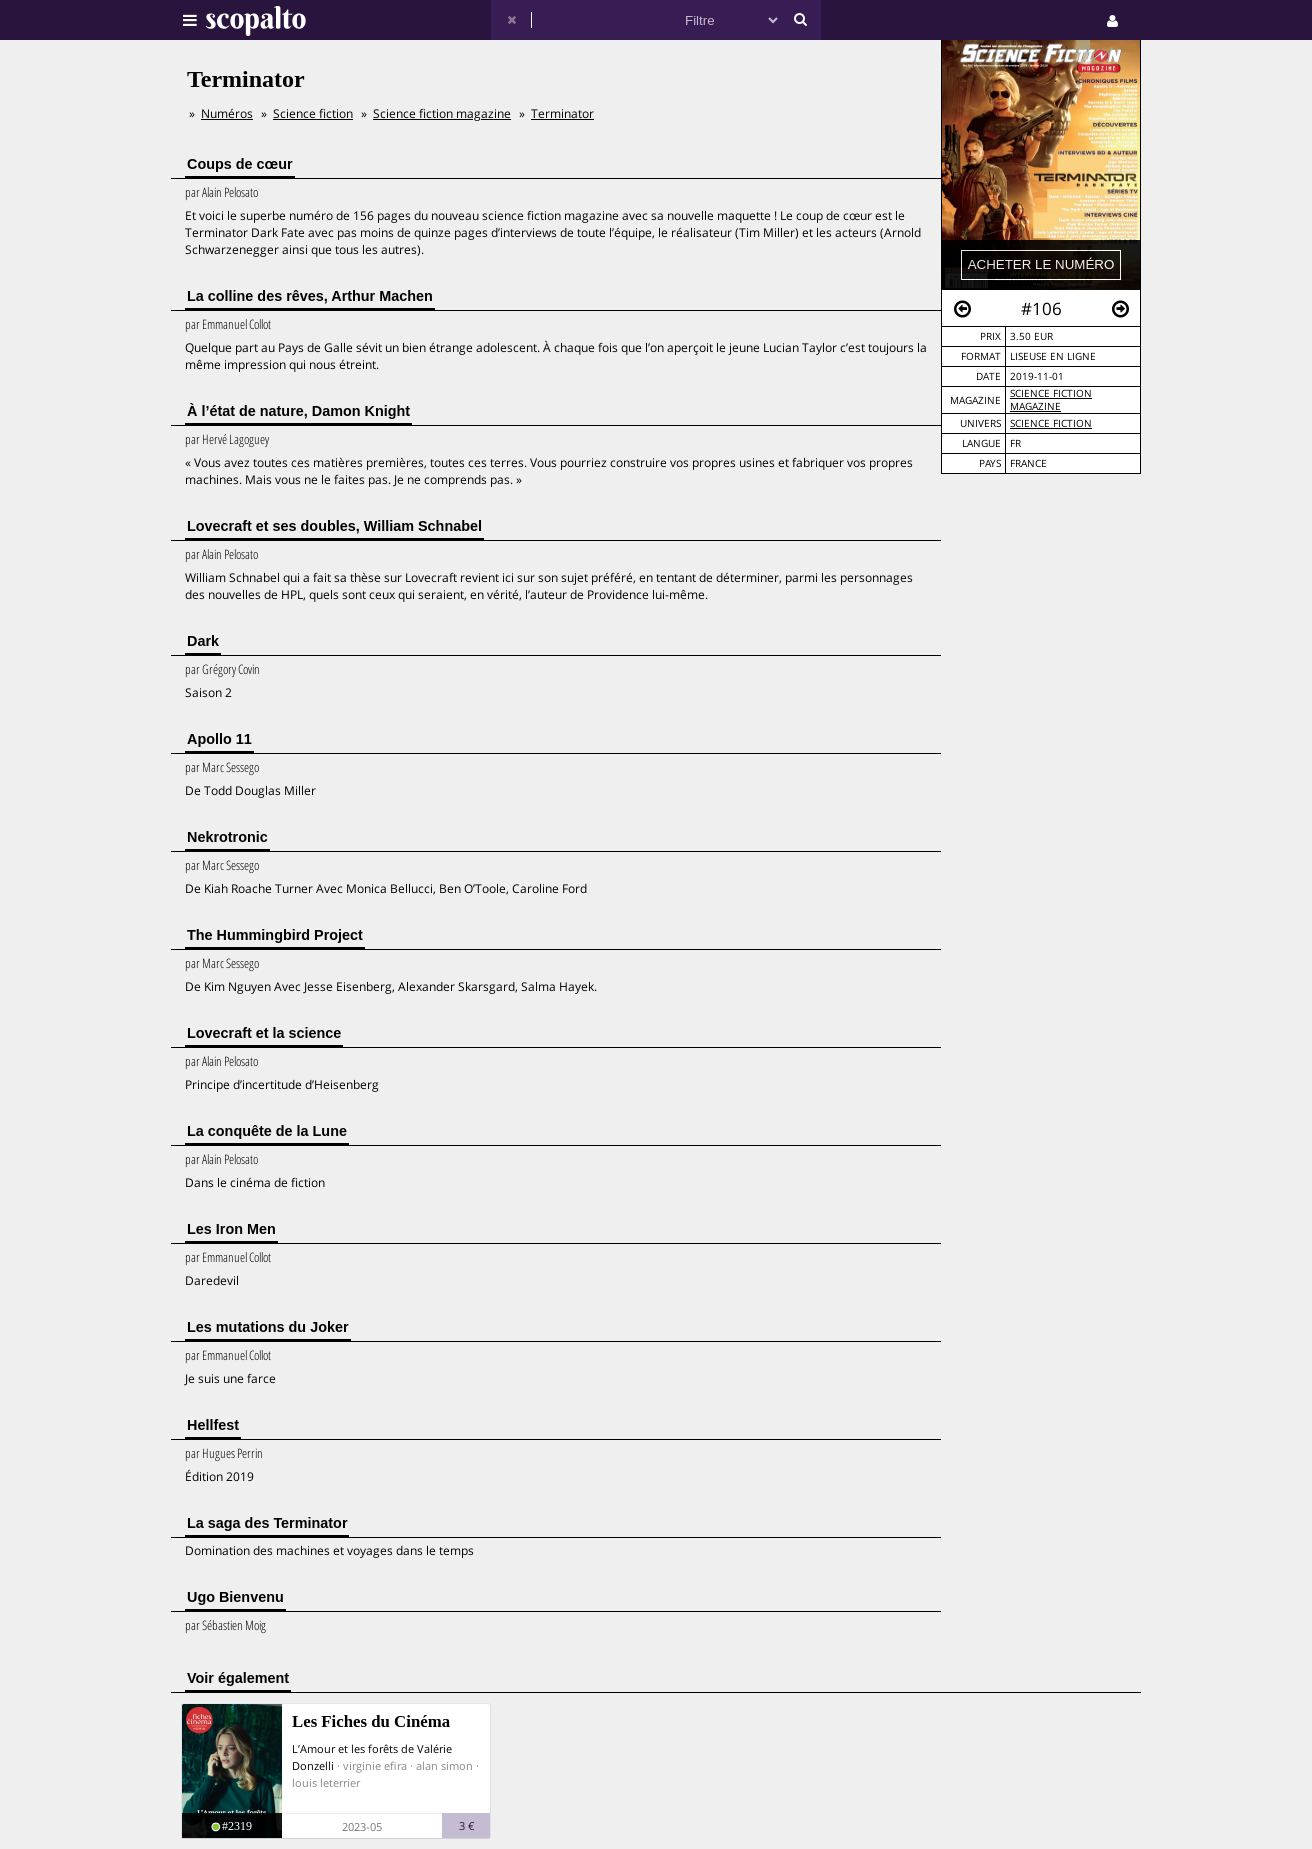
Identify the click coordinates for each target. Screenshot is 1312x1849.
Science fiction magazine (1051, 400)
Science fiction (313, 113)
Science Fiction (1051, 423)
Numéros (227, 113)
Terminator (562, 113)
